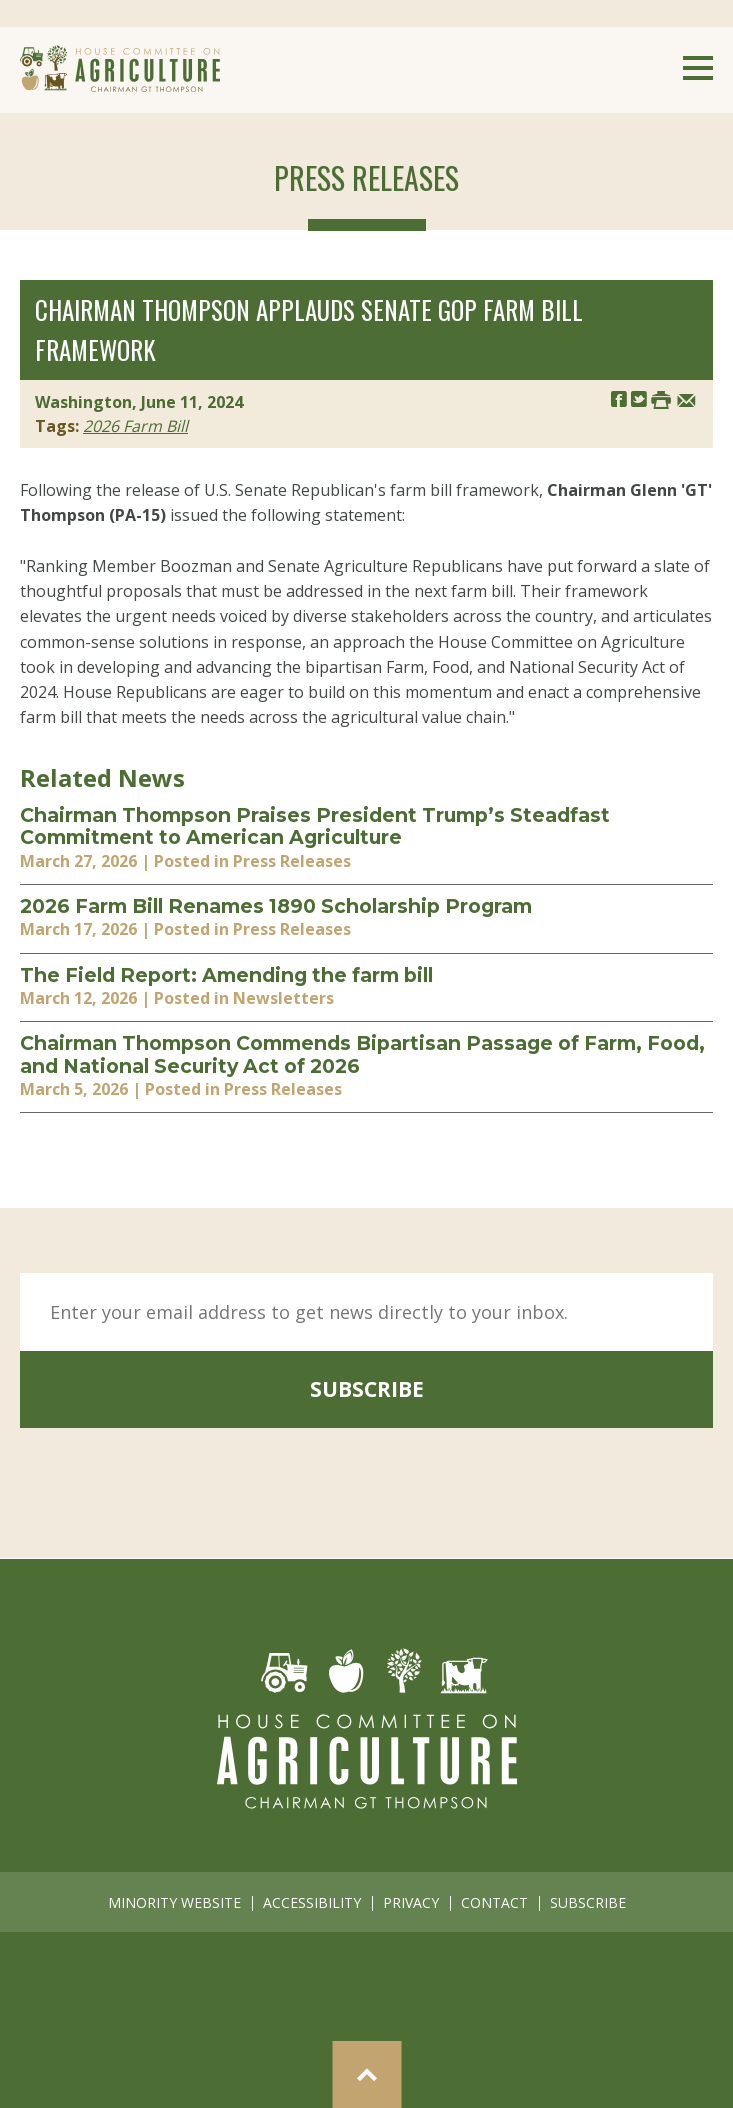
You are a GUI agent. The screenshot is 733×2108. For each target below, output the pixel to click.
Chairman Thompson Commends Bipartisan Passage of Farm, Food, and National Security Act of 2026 (362, 1054)
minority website (174, 1902)
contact (494, 1902)
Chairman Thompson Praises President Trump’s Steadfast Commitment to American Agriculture (315, 826)
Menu (698, 68)
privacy (411, 1902)
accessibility (312, 1902)
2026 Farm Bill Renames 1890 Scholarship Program (276, 906)
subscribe (367, 1389)
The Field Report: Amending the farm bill (226, 975)
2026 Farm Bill (135, 426)
